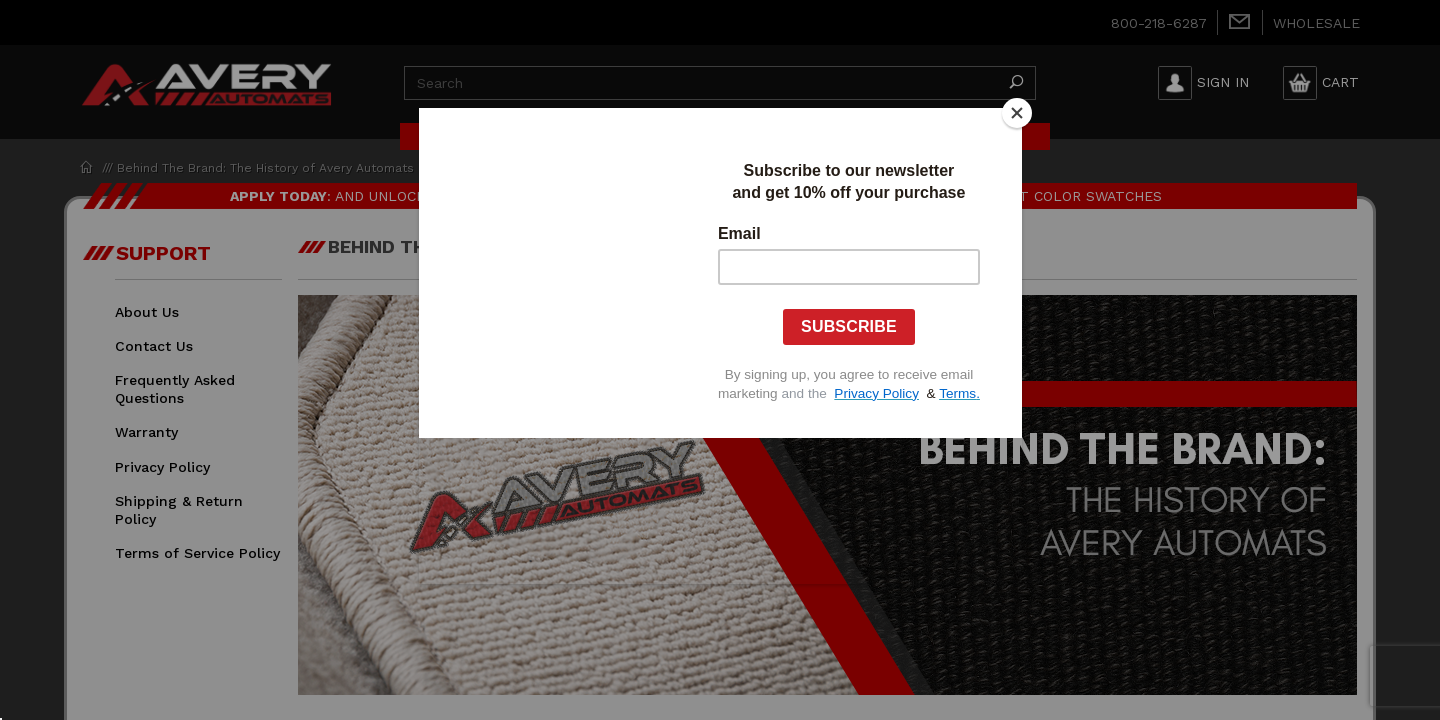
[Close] (1017, 113)
